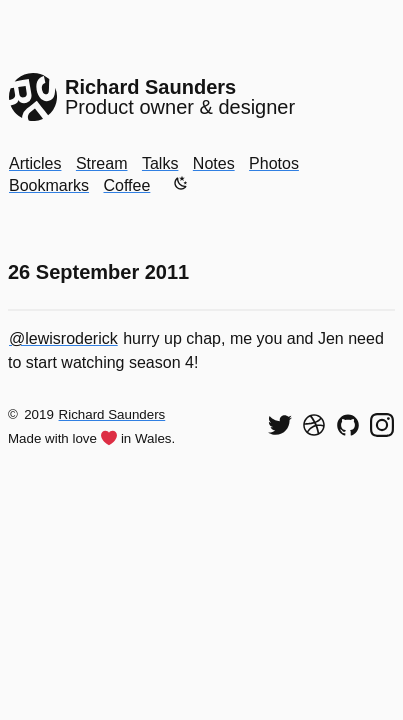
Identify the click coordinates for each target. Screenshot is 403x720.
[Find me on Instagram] (382, 425)
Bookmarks (49, 185)
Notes (214, 163)
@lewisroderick (63, 338)
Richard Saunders (112, 414)
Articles (35, 163)
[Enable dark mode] (181, 183)
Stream (102, 163)
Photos (274, 163)
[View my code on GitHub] (348, 425)
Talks (160, 163)
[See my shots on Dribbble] (314, 425)
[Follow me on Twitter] (280, 425)
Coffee (126, 185)
